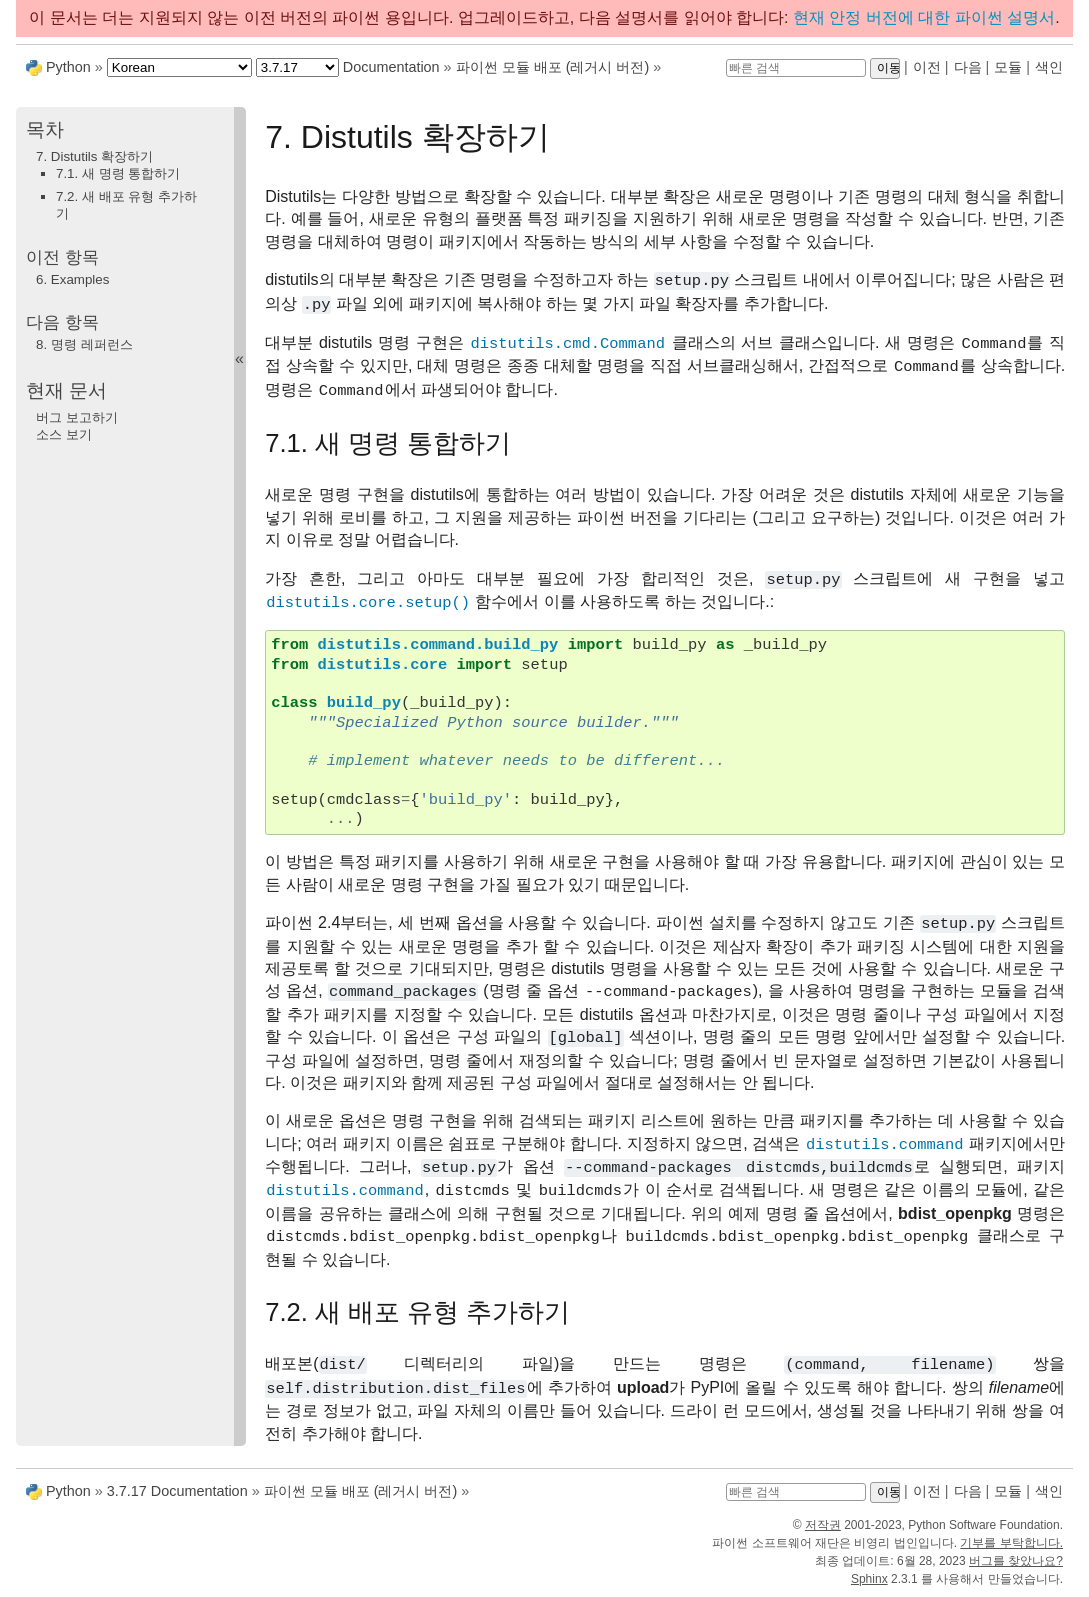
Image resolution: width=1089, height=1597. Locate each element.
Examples (72, 279)
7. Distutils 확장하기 (94, 156)
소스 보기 (64, 434)
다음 (968, 67)
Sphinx (869, 1579)
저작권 (823, 1525)
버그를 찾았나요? (1016, 1561)
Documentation (391, 67)
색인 (1049, 67)
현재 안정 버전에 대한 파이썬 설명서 (924, 17)
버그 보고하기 (77, 417)
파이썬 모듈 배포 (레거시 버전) (553, 67)
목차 (45, 129)
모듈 (1008, 67)
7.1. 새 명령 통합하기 (118, 173)
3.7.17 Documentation (177, 1491)
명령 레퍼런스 (84, 344)
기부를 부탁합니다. (1011, 1543)
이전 (927, 67)
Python (68, 67)
